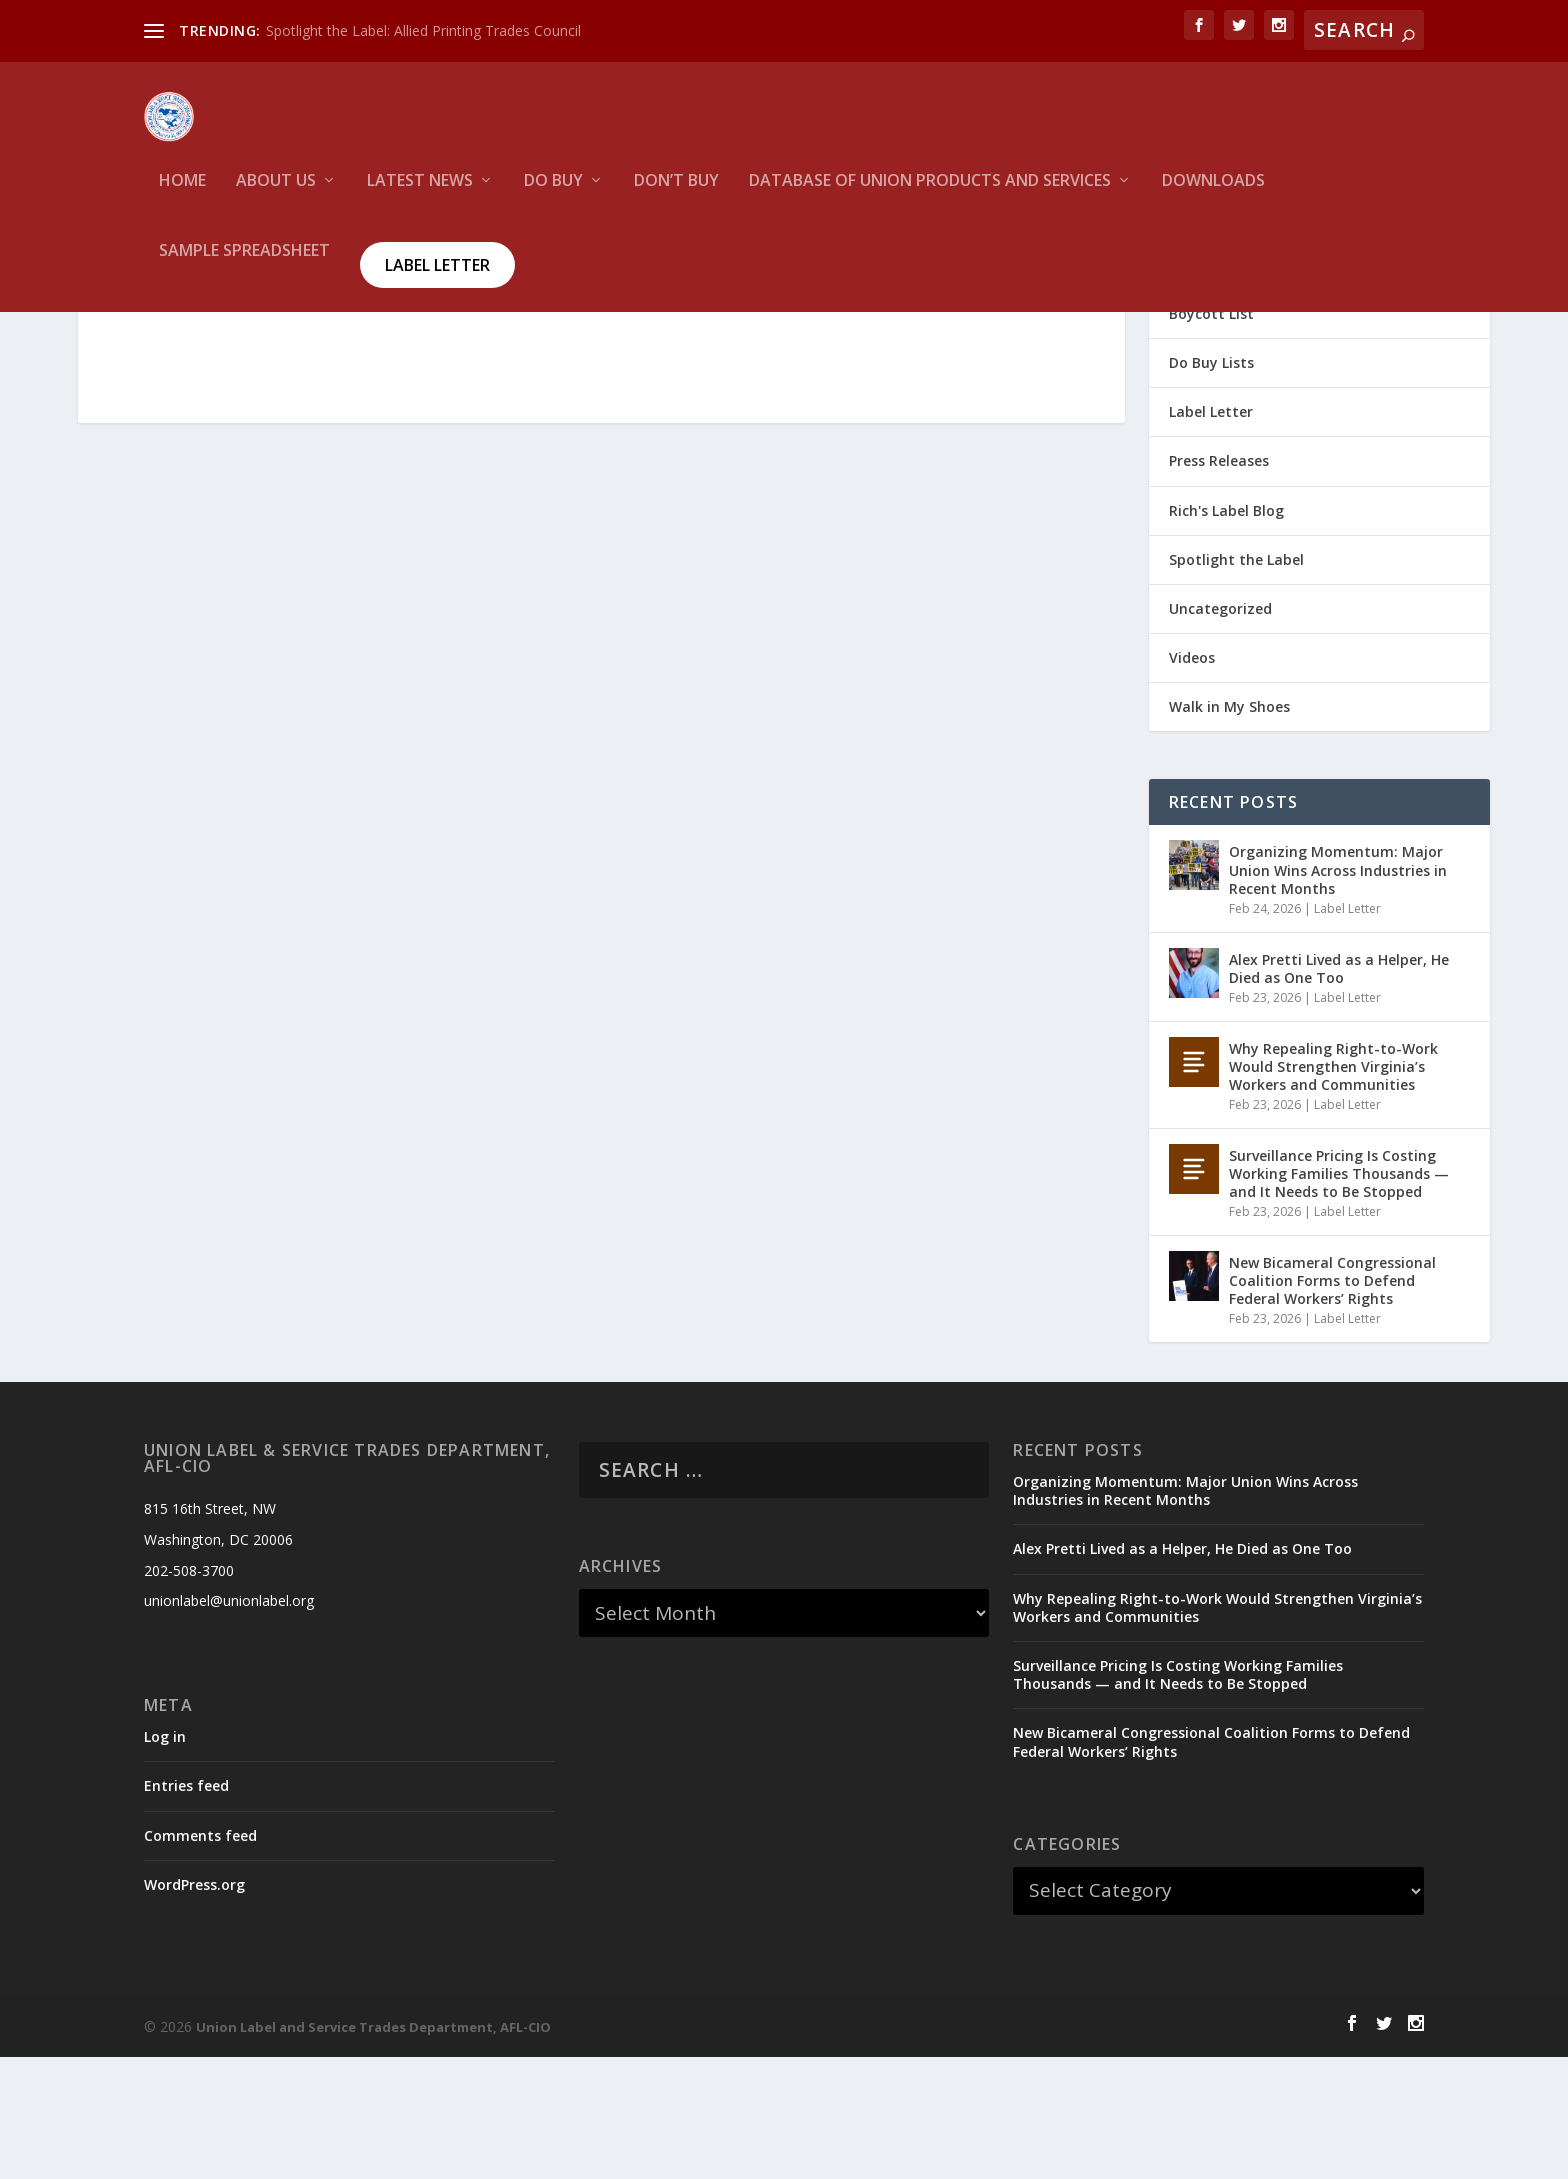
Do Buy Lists (1211, 484)
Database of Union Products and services (930, 195)
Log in (165, 1858)
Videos (1192, 779)
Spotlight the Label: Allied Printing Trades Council (423, 30)
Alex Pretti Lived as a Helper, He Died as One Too (1339, 1090)
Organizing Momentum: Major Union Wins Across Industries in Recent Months (1338, 991)
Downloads (1213, 195)
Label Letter (437, 279)
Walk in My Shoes (1229, 828)
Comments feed (200, 1957)
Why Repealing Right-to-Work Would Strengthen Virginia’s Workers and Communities (1333, 1188)
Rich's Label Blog (1226, 632)
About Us (276, 195)
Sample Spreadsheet (244, 265)
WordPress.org (194, 2006)
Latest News (420, 195)
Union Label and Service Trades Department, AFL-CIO (373, 2149)
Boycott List (1211, 435)
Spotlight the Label (1236, 681)
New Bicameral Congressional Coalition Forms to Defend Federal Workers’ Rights (1332, 1402)
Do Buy (553, 195)
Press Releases (1219, 582)
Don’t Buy (676, 195)
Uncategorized (1220, 730)
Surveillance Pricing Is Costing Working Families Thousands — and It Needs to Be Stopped (1339, 1295)
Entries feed (186, 1907)
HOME (182, 195)
